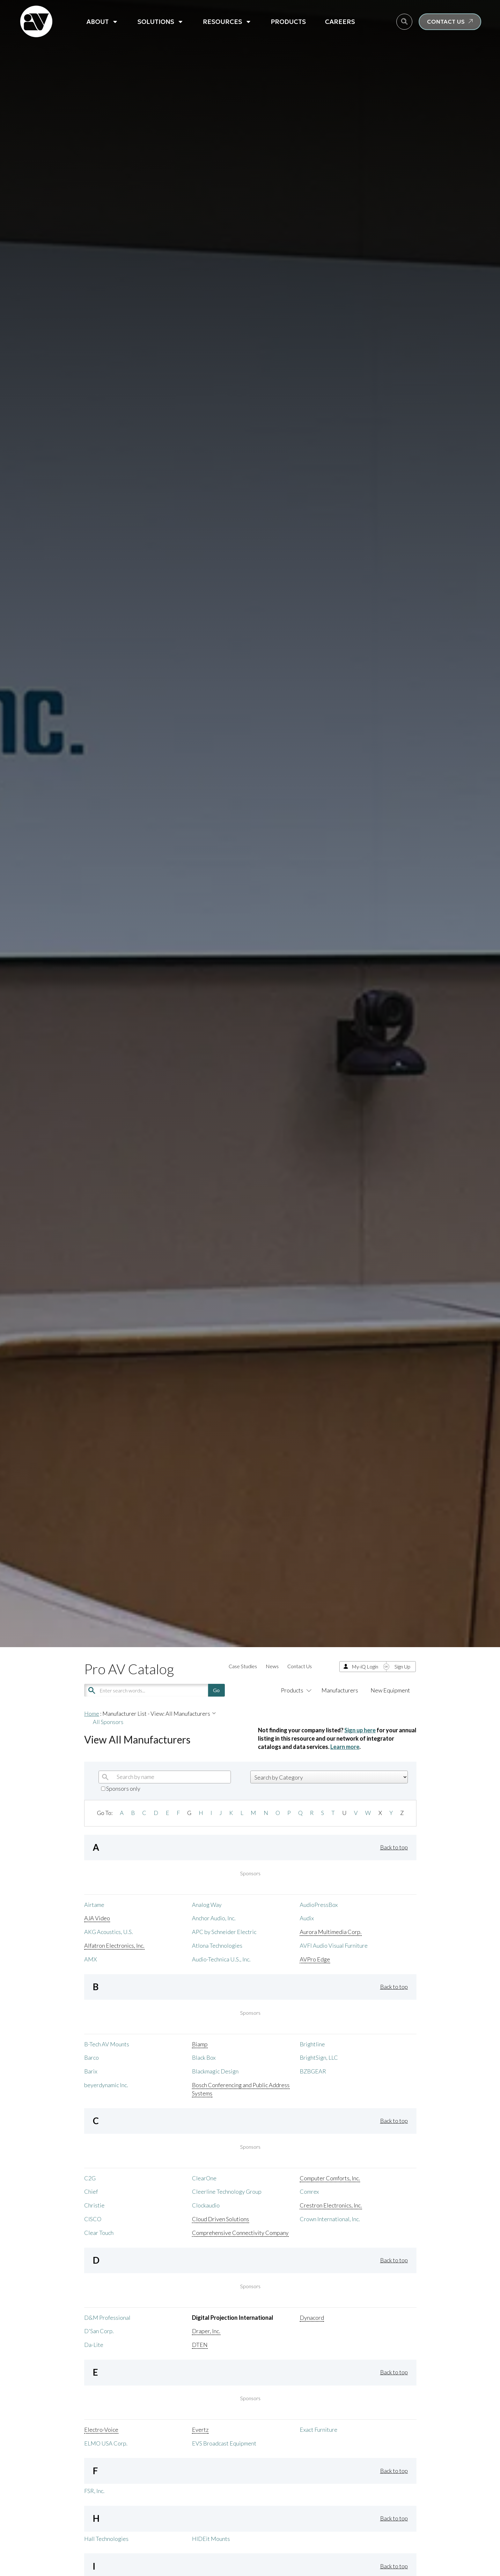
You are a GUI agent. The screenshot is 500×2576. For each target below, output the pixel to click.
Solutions (160, 21)
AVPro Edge (315, 1959)
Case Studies (243, 1666)
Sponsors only (120, 1788)
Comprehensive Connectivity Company (240, 2232)
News (272, 1666)
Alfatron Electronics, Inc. (114, 1945)
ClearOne (204, 2178)
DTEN (200, 2344)
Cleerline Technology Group (226, 2191)
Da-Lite (93, 2344)
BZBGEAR (313, 2071)
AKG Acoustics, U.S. (108, 1931)
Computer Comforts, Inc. (330, 2178)
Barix (90, 2071)
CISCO (92, 2218)
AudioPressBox (319, 1904)
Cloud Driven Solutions (220, 2218)
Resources (227, 21)
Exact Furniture (318, 2429)
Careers (340, 22)
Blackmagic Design (215, 2071)
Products (288, 22)
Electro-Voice (101, 2429)
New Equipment (390, 1690)
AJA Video (97, 1918)
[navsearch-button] (404, 22)
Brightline (312, 2044)
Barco (91, 2057)
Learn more (344, 1746)
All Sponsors (108, 1721)
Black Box (204, 2057)
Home (91, 1713)
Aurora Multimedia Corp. (331, 1931)
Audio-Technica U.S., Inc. (221, 1959)
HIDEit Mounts (211, 2538)
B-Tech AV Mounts (106, 2044)
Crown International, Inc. (330, 2218)
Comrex (309, 2191)
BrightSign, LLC (319, 2057)
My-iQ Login (365, 1666)
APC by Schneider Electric (224, 1931)
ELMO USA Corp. (106, 2443)
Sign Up (402, 1666)
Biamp (200, 2044)
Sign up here (360, 1730)
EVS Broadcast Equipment (224, 2443)
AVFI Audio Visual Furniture (334, 1945)
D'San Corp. (99, 2330)
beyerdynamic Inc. (106, 2084)
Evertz (200, 2429)
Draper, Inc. (206, 2330)
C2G (90, 2178)
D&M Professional (107, 2317)
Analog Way (207, 1904)
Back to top (394, 1847)
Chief (91, 2191)
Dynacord (312, 2317)
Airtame (94, 1904)
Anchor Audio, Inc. (214, 1918)
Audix (307, 1918)
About (102, 21)
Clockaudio (206, 2205)
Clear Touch (99, 2232)
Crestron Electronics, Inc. (331, 2205)
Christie (94, 2205)
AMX (90, 1959)
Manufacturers (339, 1690)
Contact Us (299, 1666)
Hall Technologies (106, 2538)
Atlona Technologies (217, 1945)
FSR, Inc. (94, 2490)
